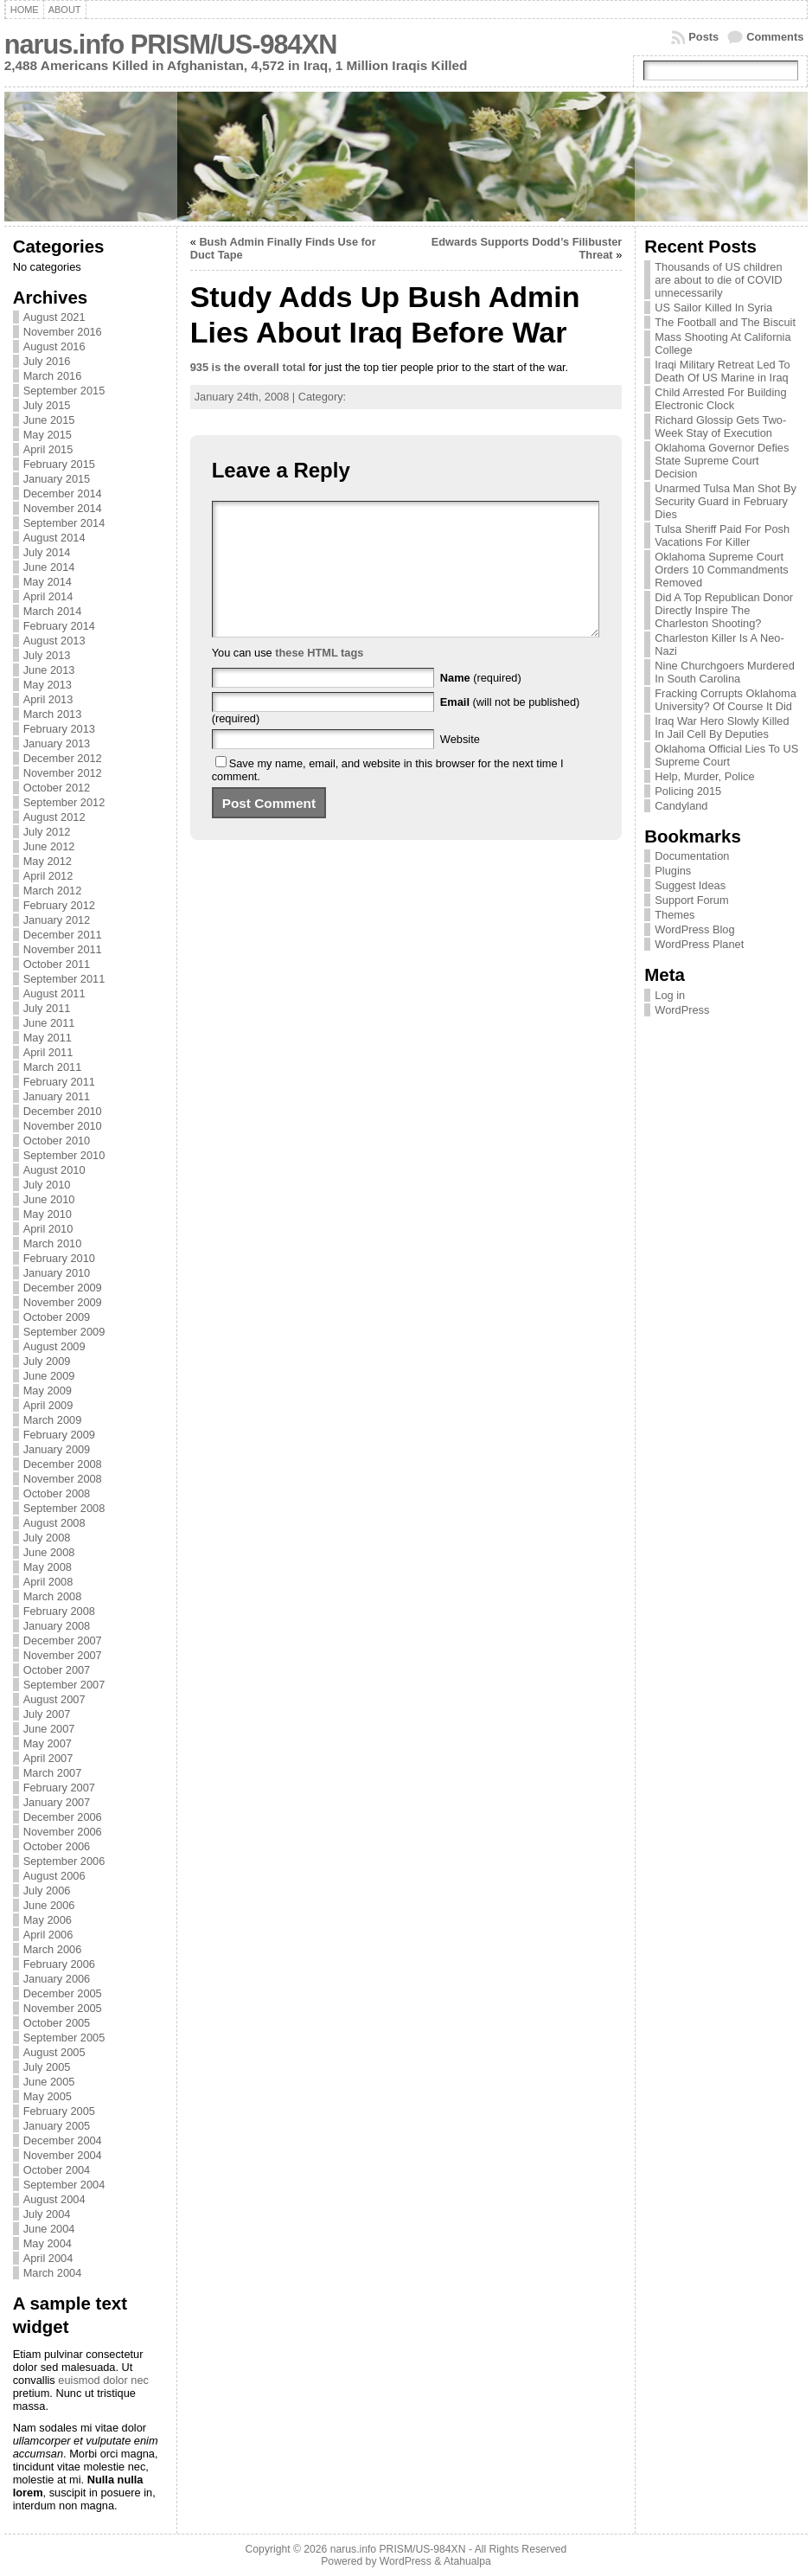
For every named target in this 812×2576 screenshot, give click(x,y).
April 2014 (48, 596)
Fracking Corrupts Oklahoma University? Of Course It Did (725, 700)
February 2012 (59, 905)
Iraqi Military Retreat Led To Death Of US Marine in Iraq (722, 371)
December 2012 (62, 758)
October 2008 (57, 1493)
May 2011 (47, 1037)
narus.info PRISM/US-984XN (170, 44)
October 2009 (57, 1316)
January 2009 (57, 1449)
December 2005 (62, 1993)
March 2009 (52, 1419)
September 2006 (64, 1861)
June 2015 (49, 419)
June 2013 (49, 669)
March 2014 (52, 611)
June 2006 (49, 1905)
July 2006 (47, 1890)
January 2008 (57, 1625)
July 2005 (47, 2066)
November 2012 (62, 772)
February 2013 (59, 728)
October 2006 (57, 1846)
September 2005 (64, 2037)
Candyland (681, 805)
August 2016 (54, 346)
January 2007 (57, 1802)
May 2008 (47, 1566)
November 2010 (62, 1125)
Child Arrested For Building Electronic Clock (720, 399)
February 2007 (59, 1787)
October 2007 (57, 1669)
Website (460, 765)
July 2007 (47, 1714)
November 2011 (62, 949)
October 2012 (57, 787)
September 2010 (64, 1155)
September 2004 (64, 2184)
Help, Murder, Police (704, 776)
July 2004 (47, 2214)
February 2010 (59, 1258)
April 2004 (48, 2258)
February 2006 (59, 1964)
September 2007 (64, 1684)
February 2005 (59, 2111)
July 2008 (47, 1537)
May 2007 (47, 1743)
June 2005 (49, 2081)
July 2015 (47, 405)
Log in (670, 995)
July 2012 (47, 831)
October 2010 (57, 1140)
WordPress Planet (699, 944)
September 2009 (64, 1331)
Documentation (692, 855)
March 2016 (52, 375)
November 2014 (62, 508)
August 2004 (54, 2199)
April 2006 (48, 1934)
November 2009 (62, 1302)
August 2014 (54, 537)
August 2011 (54, 993)
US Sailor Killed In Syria (713, 307)
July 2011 (47, 1008)
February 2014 (59, 625)
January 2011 (57, 1096)
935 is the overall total (248, 367)
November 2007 (62, 1655)
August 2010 (54, 1169)
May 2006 (47, 1919)
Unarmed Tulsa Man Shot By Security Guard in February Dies (725, 501)
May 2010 (47, 1214)
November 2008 (62, 1478)
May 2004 (47, 2243)
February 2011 (59, 1081)
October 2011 (57, 964)
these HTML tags (319, 678)
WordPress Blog (694, 929)
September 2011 (64, 978)
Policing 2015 (688, 791)
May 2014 (47, 581)
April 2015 (48, 449)
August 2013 (54, 640)
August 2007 (54, 1699)
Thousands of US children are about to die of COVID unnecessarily (718, 279)
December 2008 (62, 1464)
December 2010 (62, 1111)
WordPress (682, 1009)
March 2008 (52, 1596)
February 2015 (59, 464)
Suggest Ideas (690, 885)
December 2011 (62, 934)
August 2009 (54, 1346)
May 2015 (47, 434)
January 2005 (57, 2125)
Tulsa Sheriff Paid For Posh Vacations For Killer (722, 535)
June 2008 (49, 1552)
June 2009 (49, 1375)
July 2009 (47, 1361)
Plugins (673, 870)
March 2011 (52, 1067)
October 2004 (57, 2169)
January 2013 (57, 743)
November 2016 (62, 331)
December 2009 (62, 1287)
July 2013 (47, 655)
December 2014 (62, 493)
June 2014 (49, 567)
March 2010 (52, 1243)
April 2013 (48, 699)
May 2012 (47, 861)
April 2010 (48, 1228)
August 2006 (54, 1875)
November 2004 (62, 2155)
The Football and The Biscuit (725, 322)
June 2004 (49, 2228)
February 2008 (59, 1611)
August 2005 (54, 2052)
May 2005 (47, 2096)
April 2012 (48, 875)
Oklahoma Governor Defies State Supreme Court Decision (722, 460)
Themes (674, 914)
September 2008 (64, 1508)
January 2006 (57, 1978)
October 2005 (57, 2022)
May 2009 (47, 1390)
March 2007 (52, 1772)
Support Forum (691, 900)
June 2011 (49, 1022)
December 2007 (62, 1640)
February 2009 (59, 1434)
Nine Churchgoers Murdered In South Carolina (724, 672)
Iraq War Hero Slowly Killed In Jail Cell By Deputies (722, 727)
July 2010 (47, 1184)
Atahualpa (467, 2561)
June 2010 (49, 1199)
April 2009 (48, 1405)
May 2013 (47, 684)
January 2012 (57, 919)
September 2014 (64, 522)
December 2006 (62, 1816)
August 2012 (54, 817)
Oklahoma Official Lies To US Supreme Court (726, 755)
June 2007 (49, 1728)
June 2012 (49, 846)
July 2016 (47, 361)
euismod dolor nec (103, 2380)
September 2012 (64, 802)
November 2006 (62, 1831)
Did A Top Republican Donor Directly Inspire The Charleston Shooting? (724, 610)
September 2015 (64, 390)
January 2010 (57, 1272)
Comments (774, 36)
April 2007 (48, 1758)
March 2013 (52, 714)
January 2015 (57, 478)
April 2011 (48, 1052)
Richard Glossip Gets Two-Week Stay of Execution (720, 426)
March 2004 (52, 2272)
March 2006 (52, 1949)
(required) (480, 703)
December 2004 (62, 2140)
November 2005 (62, 2008)
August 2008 (54, 1522)
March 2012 (52, 890)
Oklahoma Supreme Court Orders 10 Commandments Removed (721, 569)
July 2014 (47, 552)
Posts (703, 36)
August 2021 (54, 317)
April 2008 (48, 1581)
